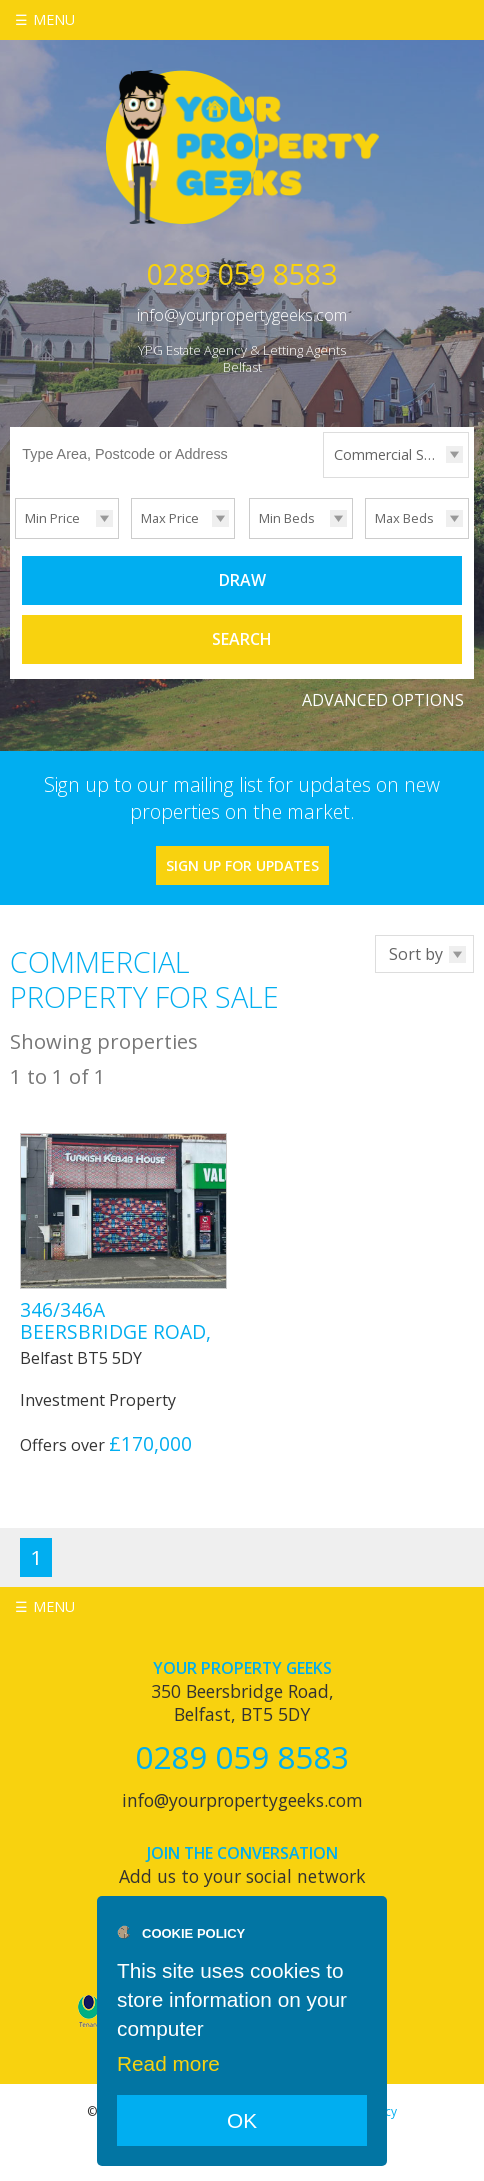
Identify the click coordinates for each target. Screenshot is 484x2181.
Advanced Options (383, 700)
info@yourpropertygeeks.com (242, 315)
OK (242, 2120)
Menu (54, 19)
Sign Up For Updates (242, 865)
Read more (168, 2063)
